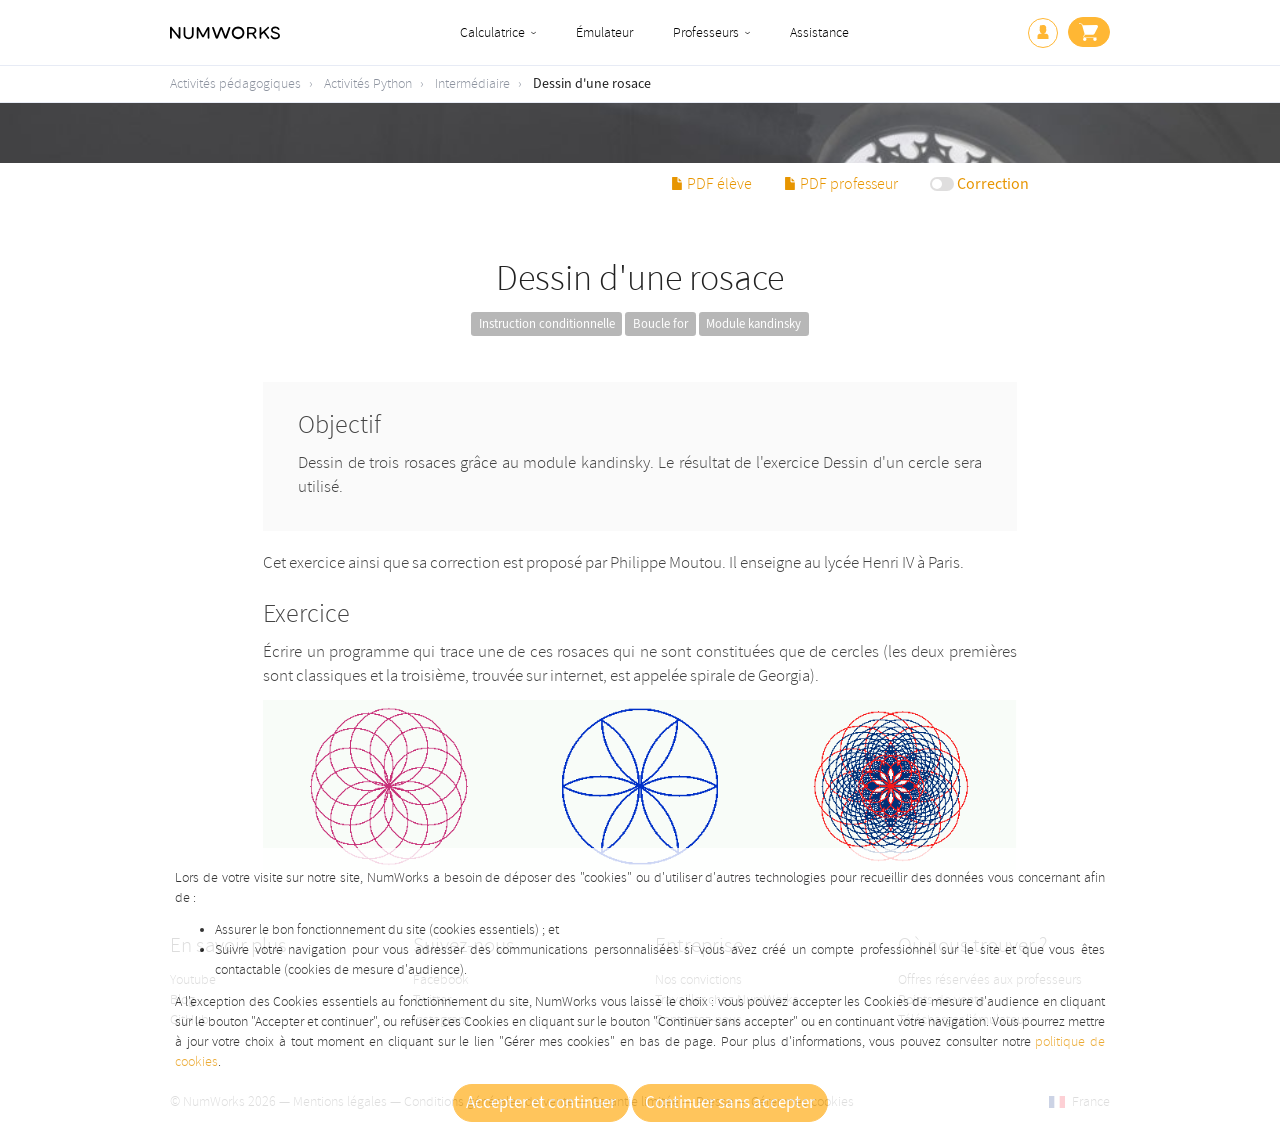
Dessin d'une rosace (592, 84)
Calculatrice (492, 32)
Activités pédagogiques (235, 83)
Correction (993, 184)
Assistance (819, 32)
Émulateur (604, 32)
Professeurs (706, 32)
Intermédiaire (472, 83)
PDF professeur (841, 184)
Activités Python (368, 83)
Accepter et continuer (541, 1103)
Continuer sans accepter (730, 1103)
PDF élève (711, 184)
